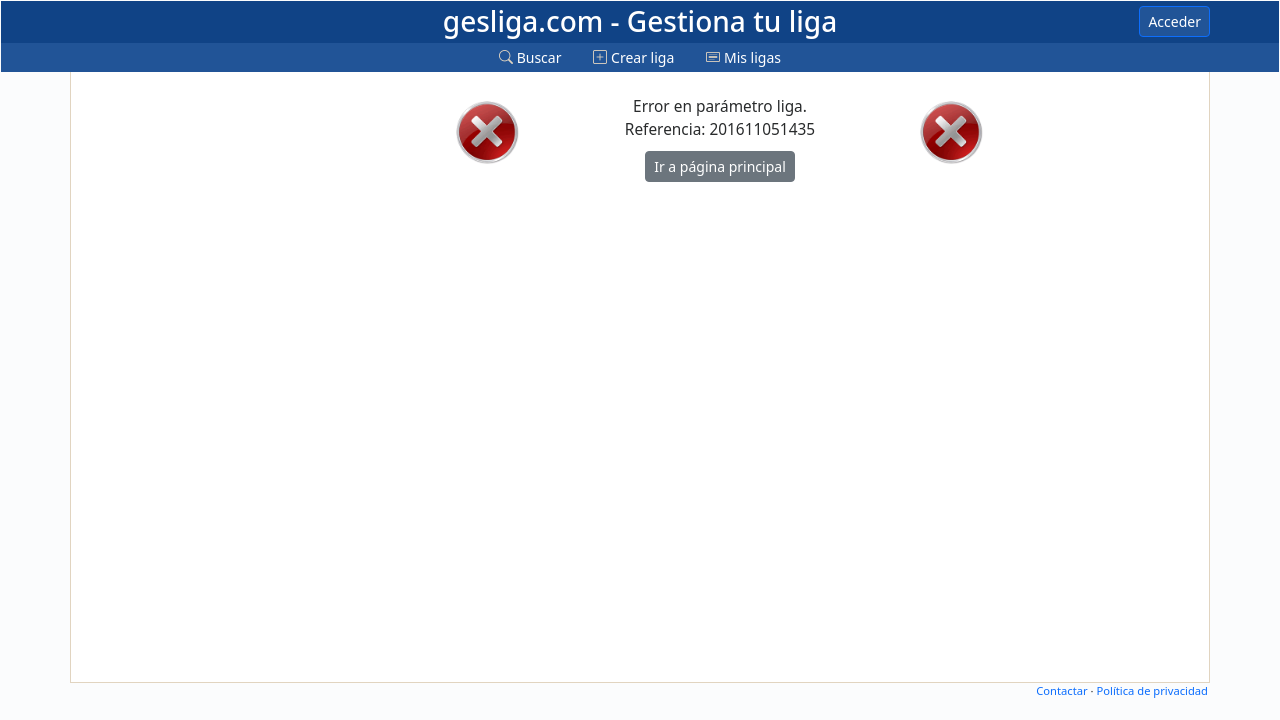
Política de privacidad (1152, 690)
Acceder (1174, 21)
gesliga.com (640, 21)
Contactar (1061, 690)
